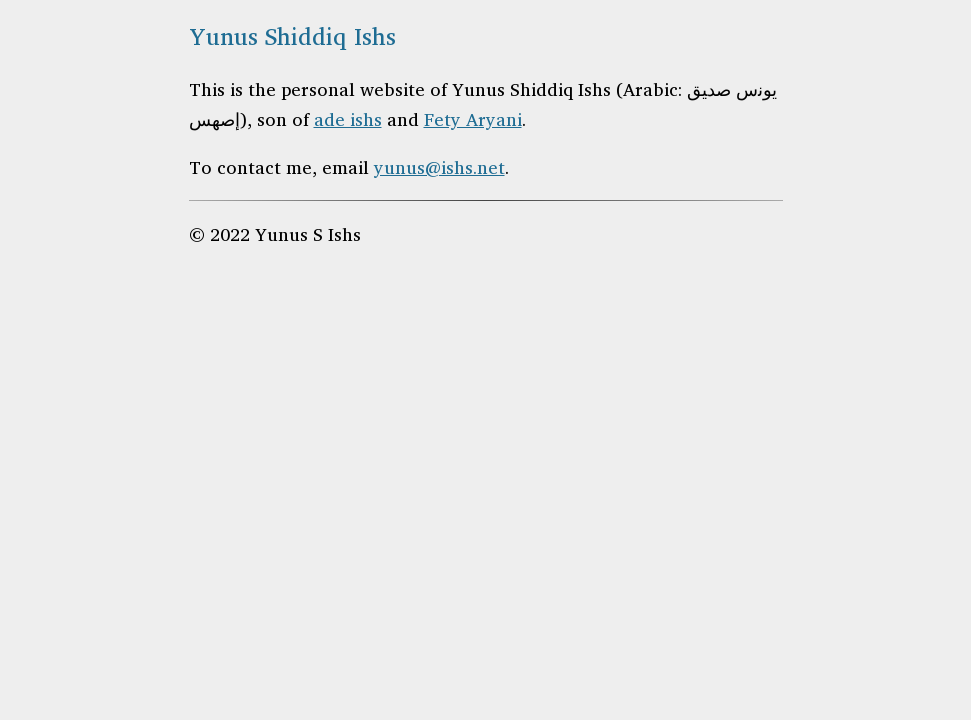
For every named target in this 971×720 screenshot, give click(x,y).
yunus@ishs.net (439, 167)
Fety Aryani (473, 119)
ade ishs (348, 119)
